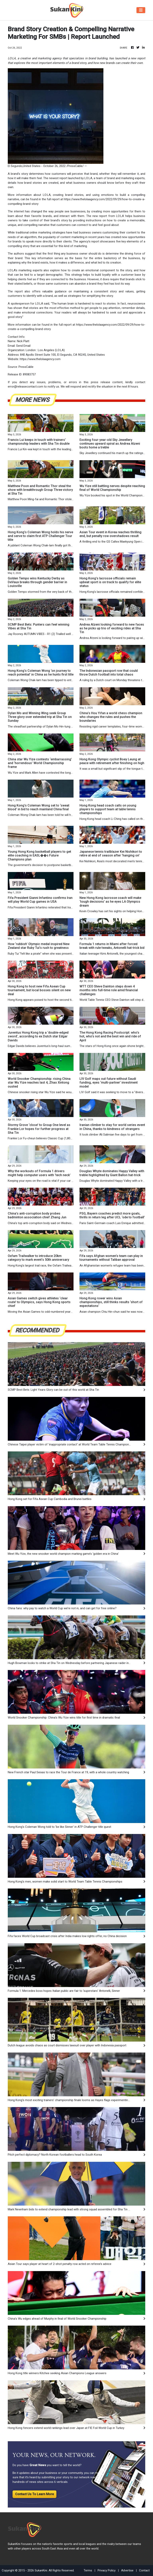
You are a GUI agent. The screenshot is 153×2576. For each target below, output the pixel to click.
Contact (144, 2570)
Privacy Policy (107, 2570)
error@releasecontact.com (25, 386)
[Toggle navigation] (140, 10)
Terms (88, 2570)
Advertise (127, 2570)
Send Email (23, 346)
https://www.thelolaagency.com (40, 359)
